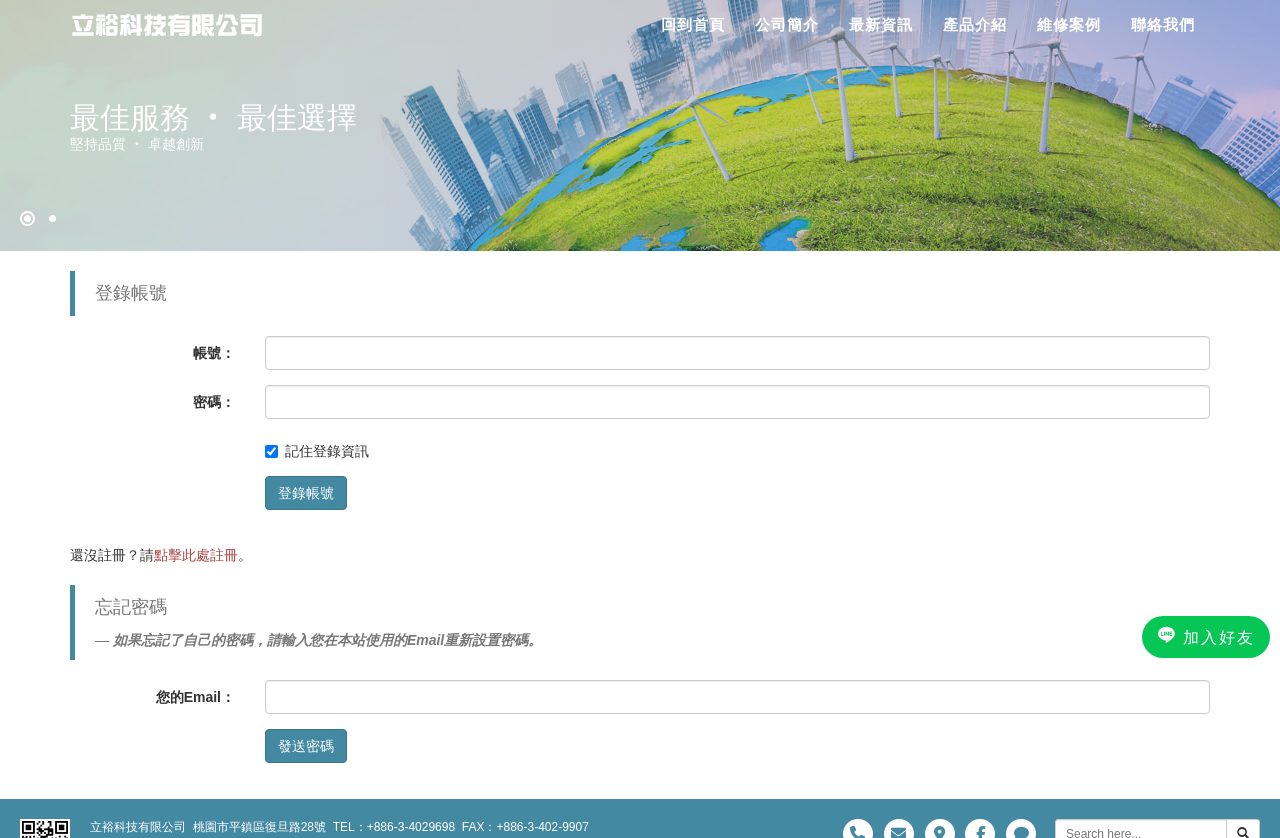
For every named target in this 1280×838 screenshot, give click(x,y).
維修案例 (1069, 24)
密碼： (214, 402)
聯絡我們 (1163, 24)
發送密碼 (306, 746)
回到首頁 (693, 24)
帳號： (214, 353)
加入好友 (1206, 636)
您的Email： (195, 697)
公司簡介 (787, 24)
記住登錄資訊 (317, 451)
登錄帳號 (306, 493)
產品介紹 (975, 24)
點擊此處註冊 (196, 555)
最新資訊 (881, 24)
